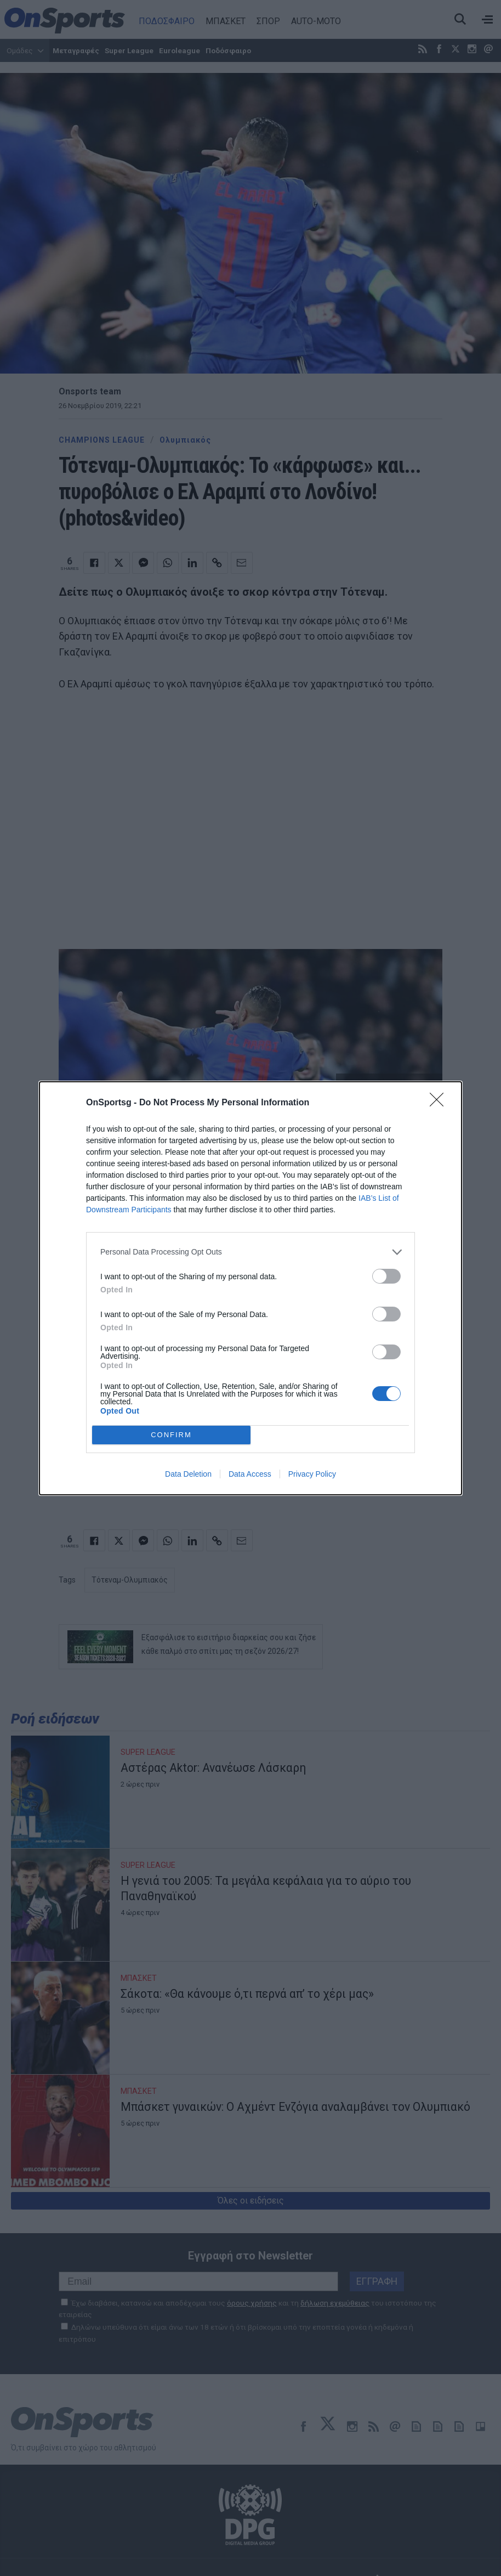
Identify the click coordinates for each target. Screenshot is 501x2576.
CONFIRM (171, 1435)
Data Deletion (188, 1474)
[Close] (440, 1103)
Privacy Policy (312, 1474)
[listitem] (250, 1252)
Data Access (250, 1474)
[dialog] (250, 1288)
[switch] (386, 1276)
